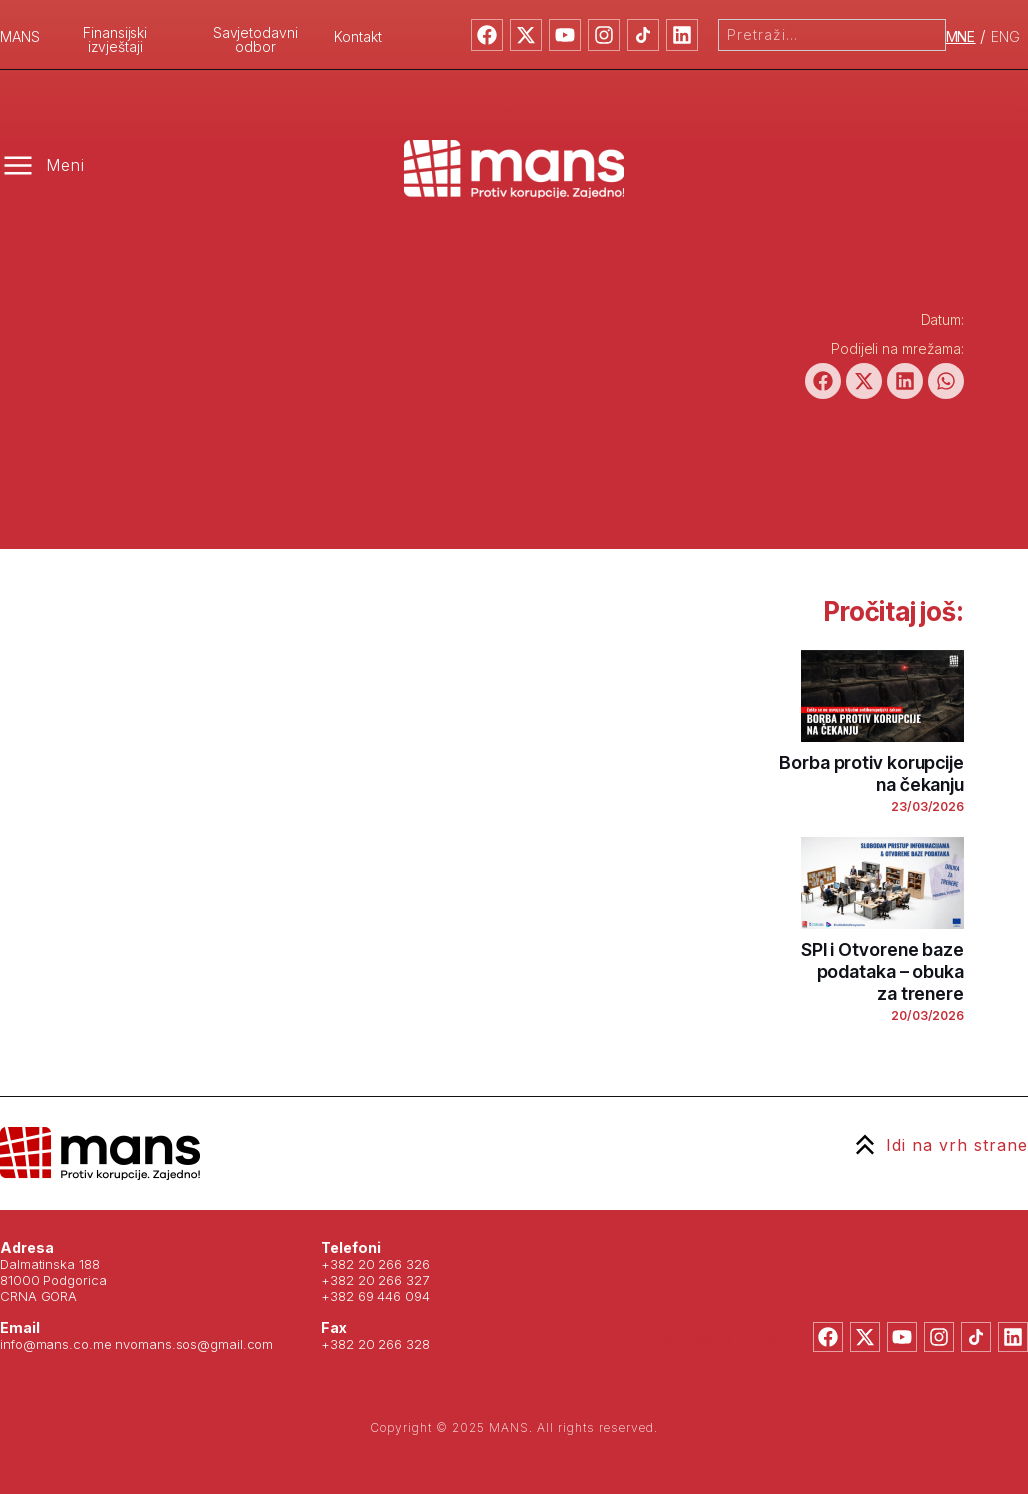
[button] (823, 381)
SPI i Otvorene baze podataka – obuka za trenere (882, 971)
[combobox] (832, 35)
